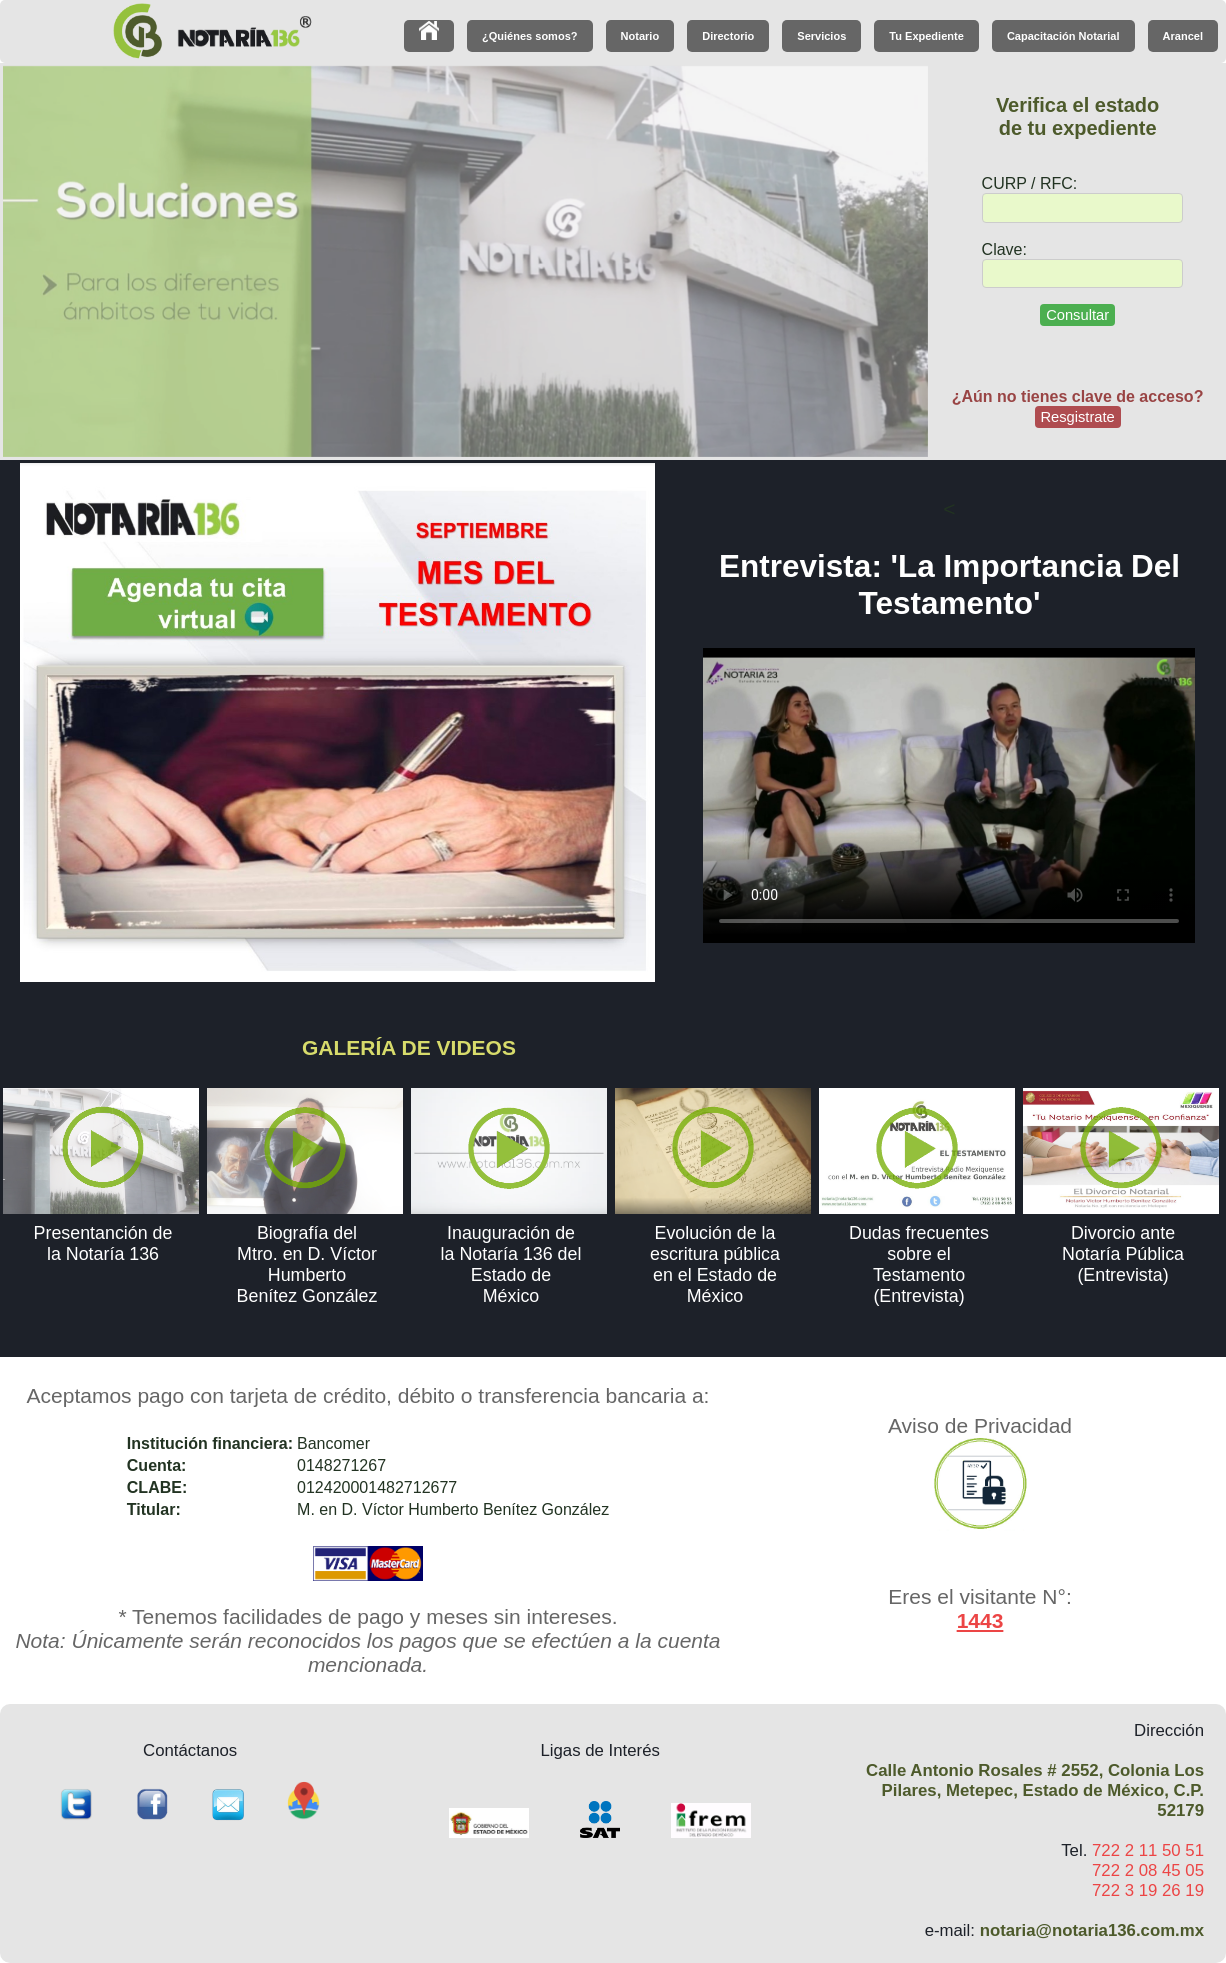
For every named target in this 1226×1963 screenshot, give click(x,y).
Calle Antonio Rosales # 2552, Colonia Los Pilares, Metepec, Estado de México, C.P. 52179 (1035, 1790)
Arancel (1183, 36)
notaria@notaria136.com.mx (1092, 1930)
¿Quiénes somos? (530, 36)
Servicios (821, 36)
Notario (640, 36)
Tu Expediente (926, 36)
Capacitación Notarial (1063, 36)
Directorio (728, 36)
